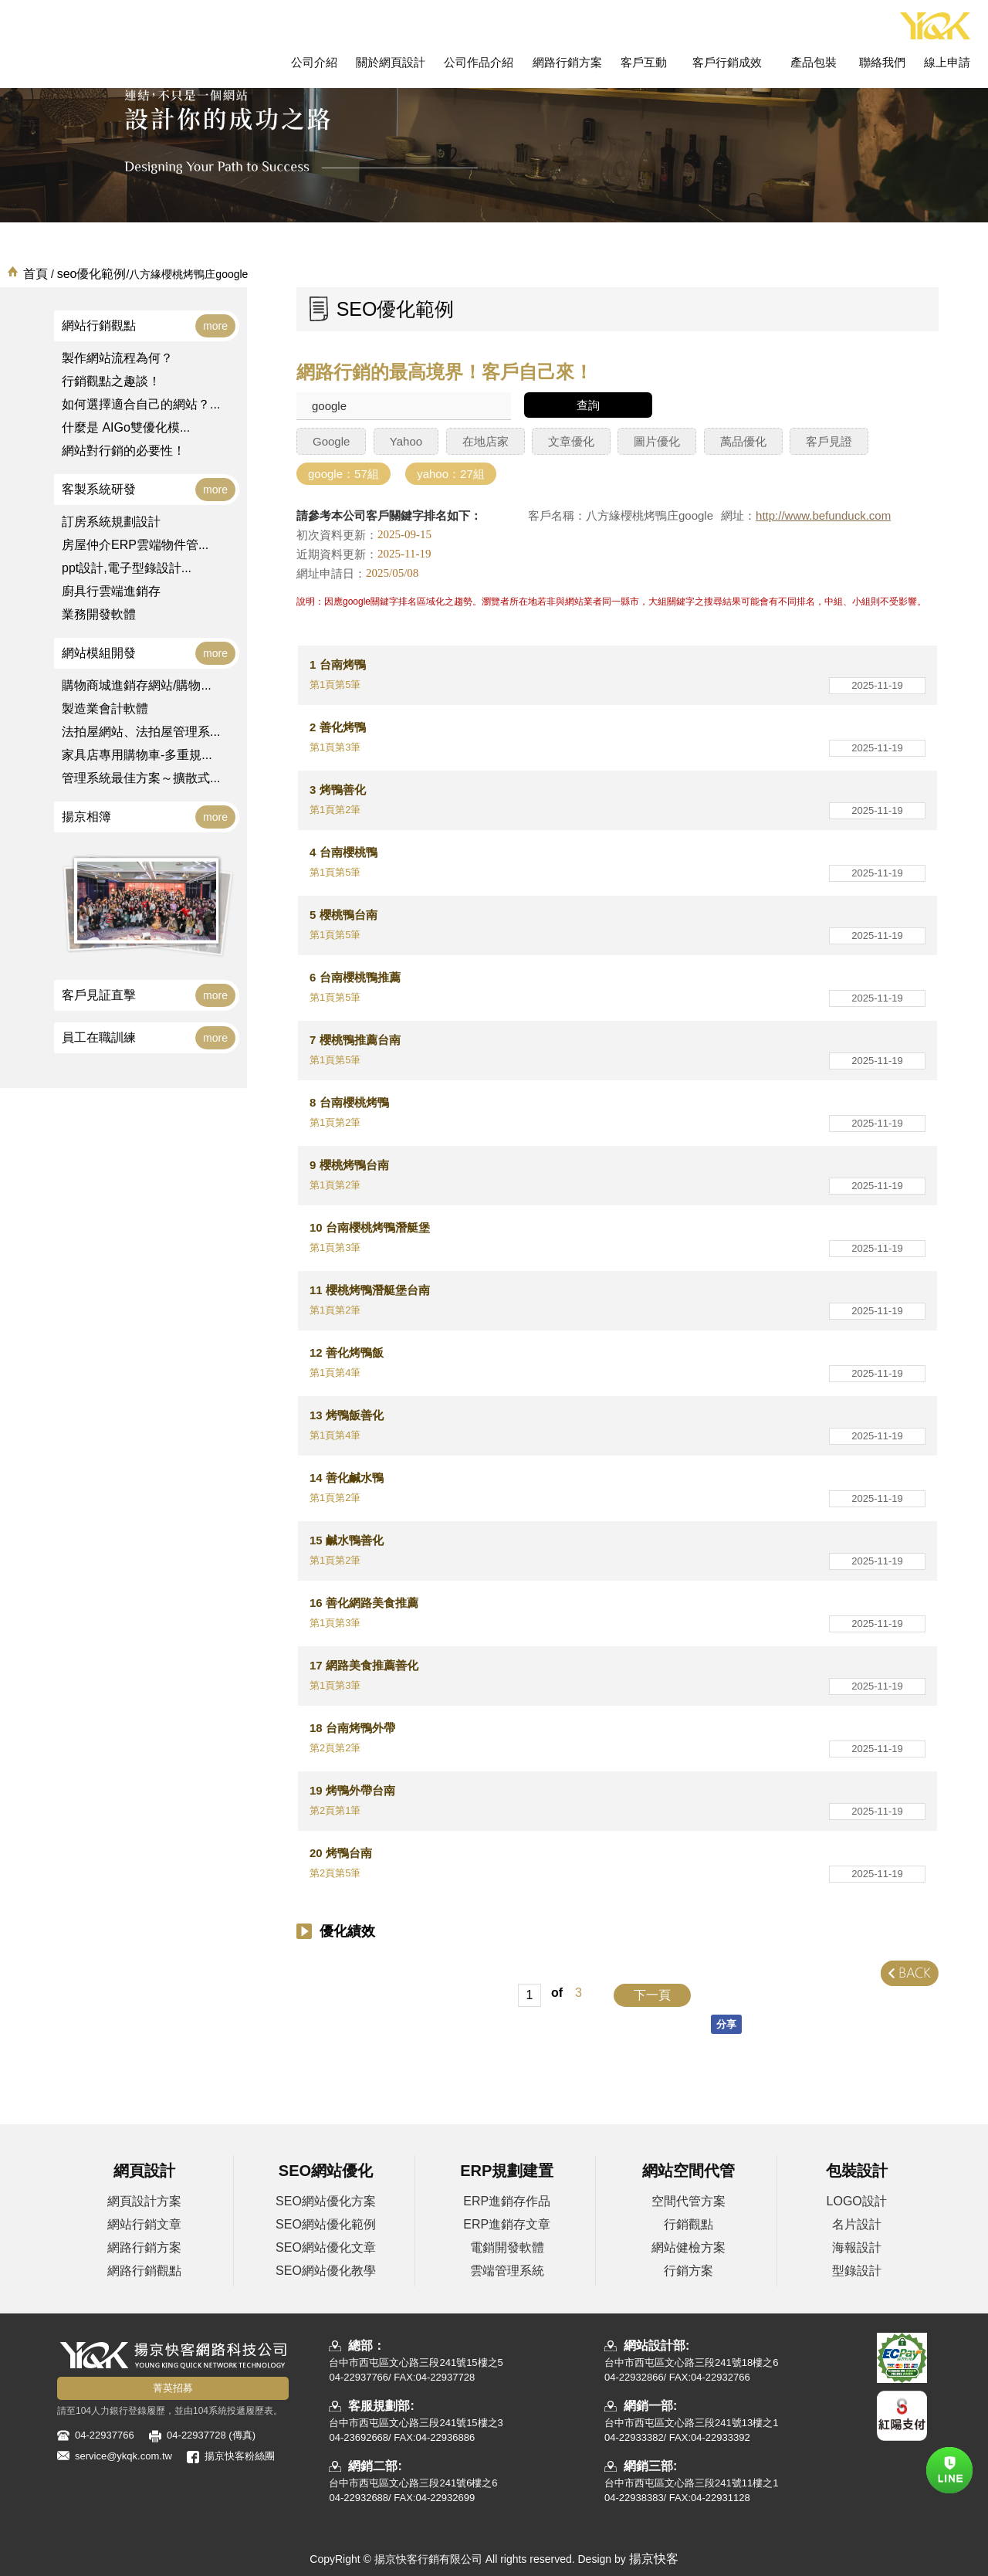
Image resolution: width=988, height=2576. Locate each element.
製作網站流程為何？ (117, 357)
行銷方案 (688, 2270)
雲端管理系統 (507, 2270)
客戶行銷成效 (727, 62)
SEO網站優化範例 (326, 2224)
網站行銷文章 (144, 2224)
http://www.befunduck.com (823, 516)
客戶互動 (644, 62)
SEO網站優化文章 (326, 2247)
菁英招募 (173, 2388)
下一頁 (652, 1994)
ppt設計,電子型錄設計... (126, 568)
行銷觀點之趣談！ (111, 381)
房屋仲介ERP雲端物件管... (135, 544)
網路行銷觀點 (144, 2270)
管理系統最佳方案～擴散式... (141, 778)
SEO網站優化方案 (326, 2201)
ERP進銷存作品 (506, 2201)
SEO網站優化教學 (326, 2270)
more (215, 326)
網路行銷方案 (567, 62)
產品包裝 (813, 62)
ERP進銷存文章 (506, 2224)
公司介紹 (314, 62)
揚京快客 (653, 2558)
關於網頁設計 (390, 62)
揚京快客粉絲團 (240, 2456)
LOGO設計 (857, 2201)
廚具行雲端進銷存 (111, 591)
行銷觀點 (688, 2224)
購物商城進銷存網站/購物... (136, 685)
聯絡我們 (882, 62)
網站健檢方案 (688, 2247)
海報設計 (856, 2247)
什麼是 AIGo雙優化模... (126, 427)
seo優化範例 (92, 273)
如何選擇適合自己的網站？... (141, 404)
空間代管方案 (688, 2201)
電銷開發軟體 (507, 2247)
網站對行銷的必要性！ (123, 450)
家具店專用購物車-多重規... (137, 754)
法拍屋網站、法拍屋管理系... (141, 731)
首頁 (35, 273)
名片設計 (856, 2224)
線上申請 (947, 62)
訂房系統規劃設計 (111, 521)
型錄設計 (856, 2270)
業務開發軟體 (99, 614)
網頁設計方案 (144, 2201)
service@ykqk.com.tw (123, 2456)
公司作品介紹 (478, 62)
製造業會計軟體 (105, 708)
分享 (726, 2024)
